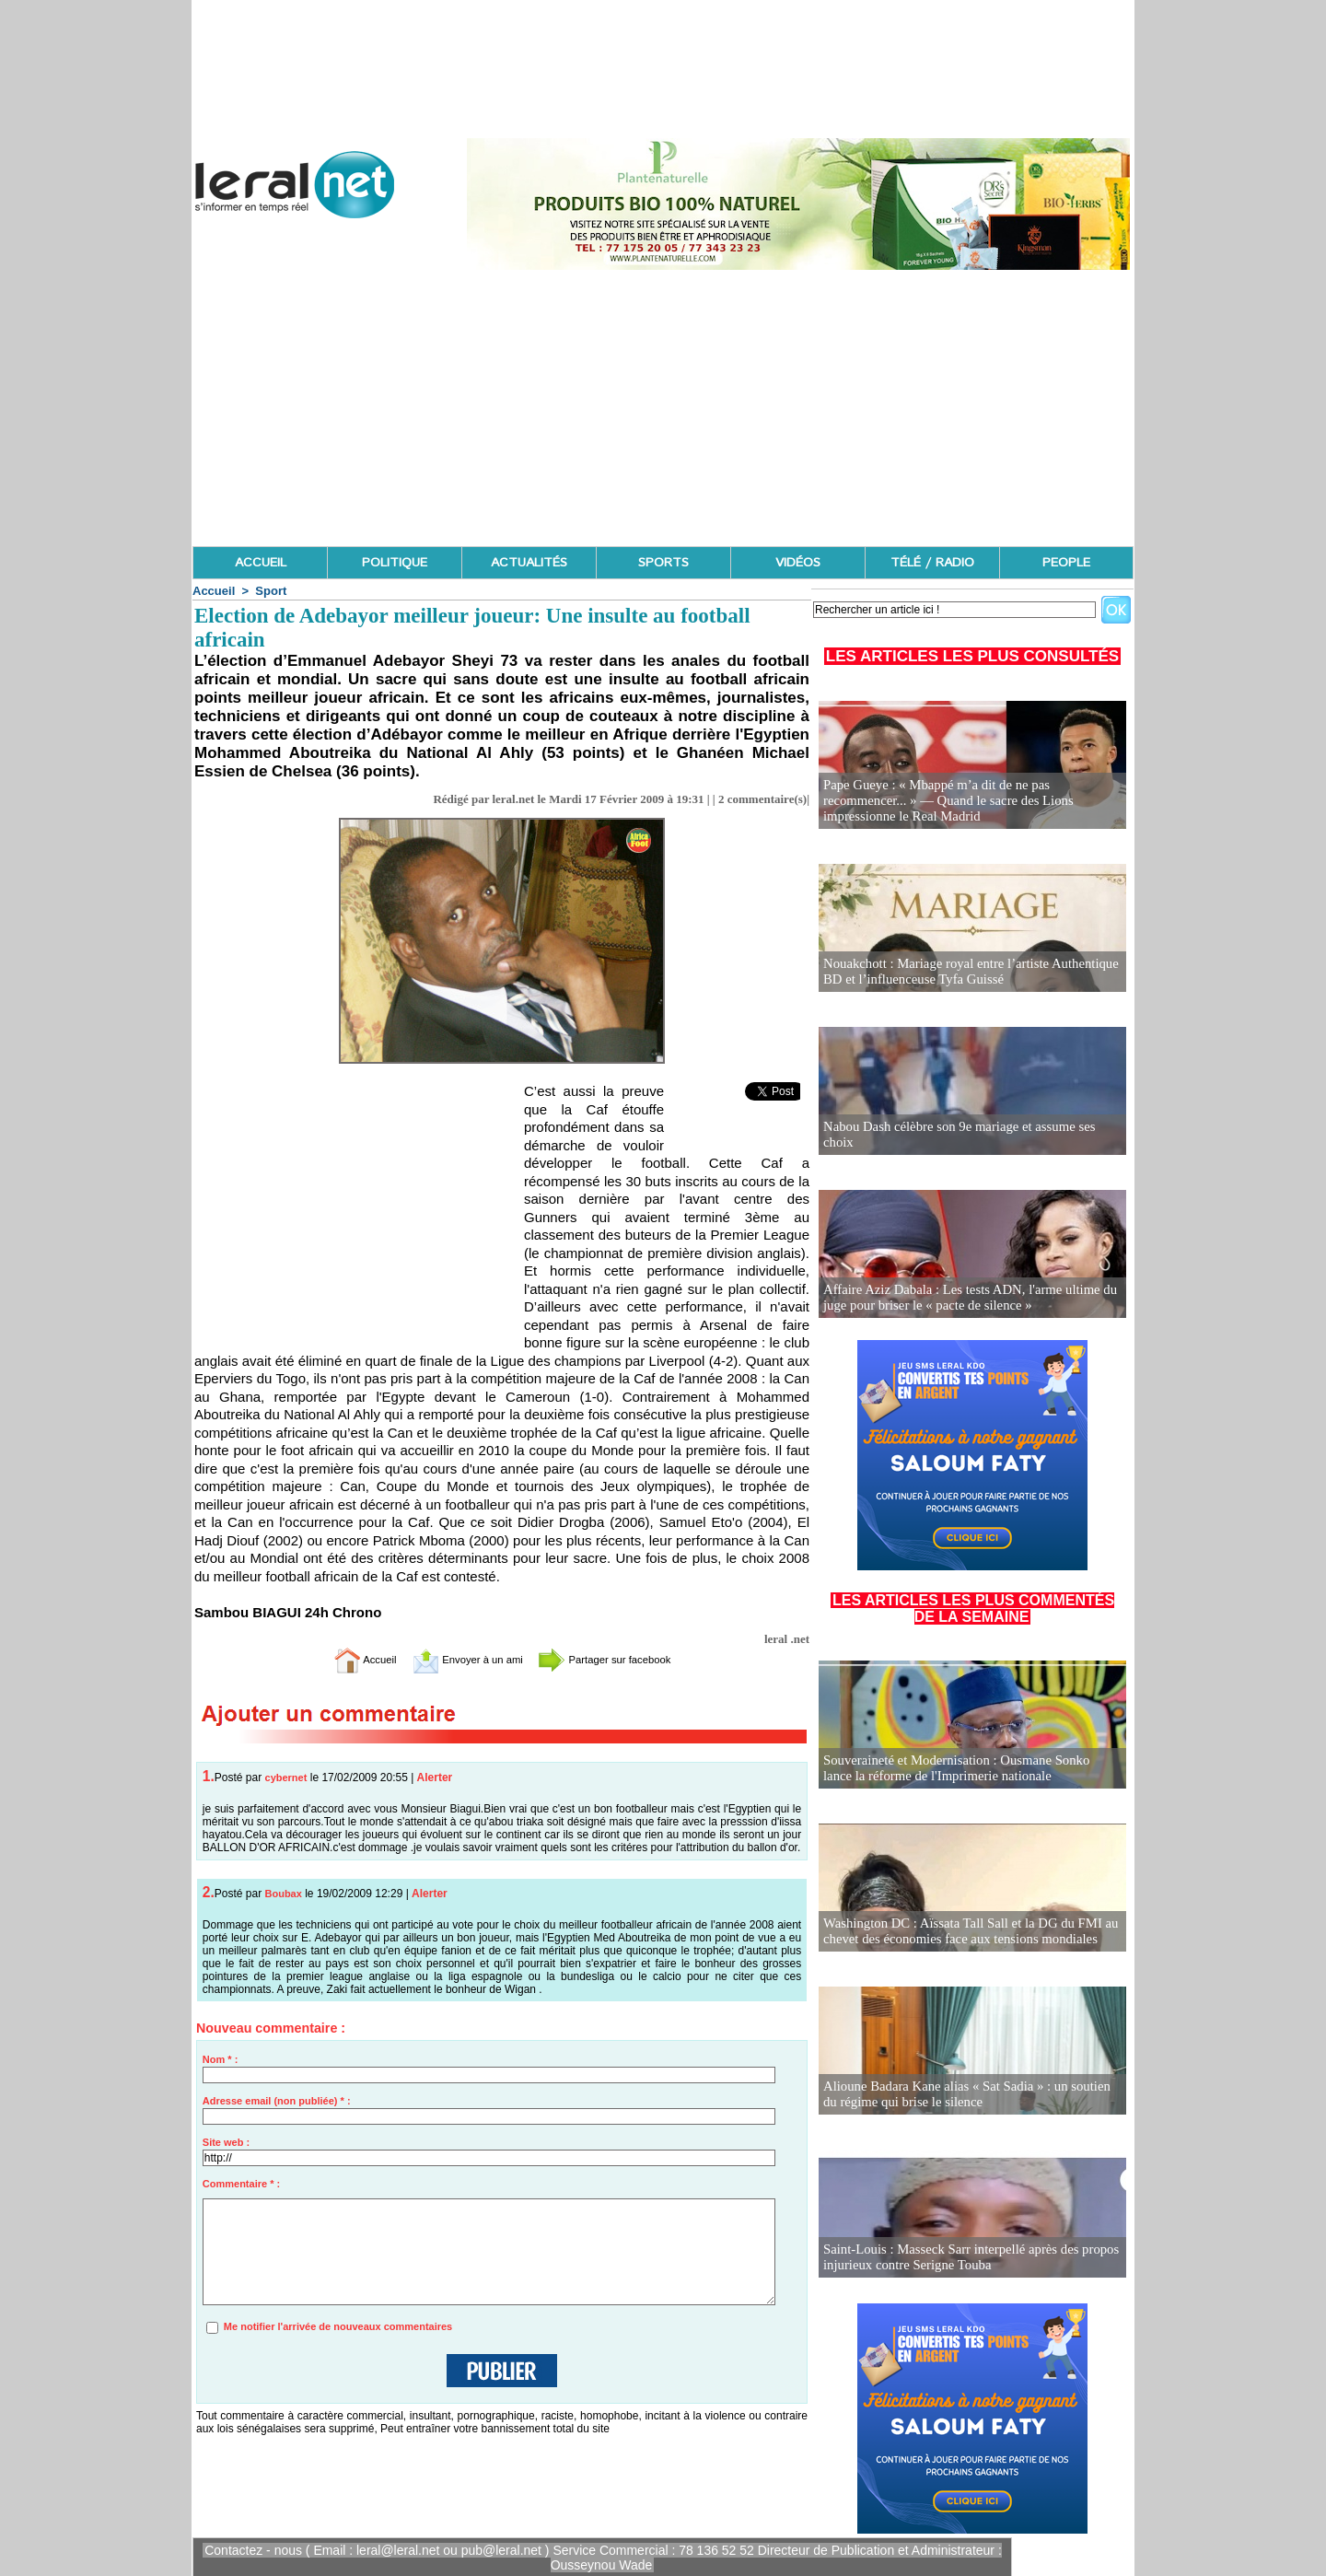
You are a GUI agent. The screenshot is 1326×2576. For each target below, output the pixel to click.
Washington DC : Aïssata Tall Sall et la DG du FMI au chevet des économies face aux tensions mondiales (963, 1931)
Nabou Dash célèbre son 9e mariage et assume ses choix (968, 1142)
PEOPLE (1066, 563)
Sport (270, 591)
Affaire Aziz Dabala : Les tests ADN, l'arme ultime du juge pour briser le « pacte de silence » (962, 1298)
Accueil (213, 591)
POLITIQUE (394, 563)
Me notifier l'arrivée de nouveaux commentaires (338, 2326)
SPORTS (663, 563)
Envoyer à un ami (456, 1659)
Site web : (226, 2142)
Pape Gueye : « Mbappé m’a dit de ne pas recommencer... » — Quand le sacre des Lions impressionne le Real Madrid (972, 801)
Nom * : (220, 2059)
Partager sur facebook (624, 1659)
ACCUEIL (260, 563)
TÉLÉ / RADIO (932, 563)
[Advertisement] (663, 408)
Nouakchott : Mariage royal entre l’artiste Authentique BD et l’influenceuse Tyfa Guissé (963, 972)
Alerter (435, 1777)
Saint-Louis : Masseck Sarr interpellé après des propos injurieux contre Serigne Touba (963, 2258)
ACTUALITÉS (529, 563)
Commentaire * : (241, 2183)
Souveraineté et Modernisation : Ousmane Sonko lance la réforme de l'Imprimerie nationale (971, 1768)
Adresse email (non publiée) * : (277, 2100)
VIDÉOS (797, 563)
